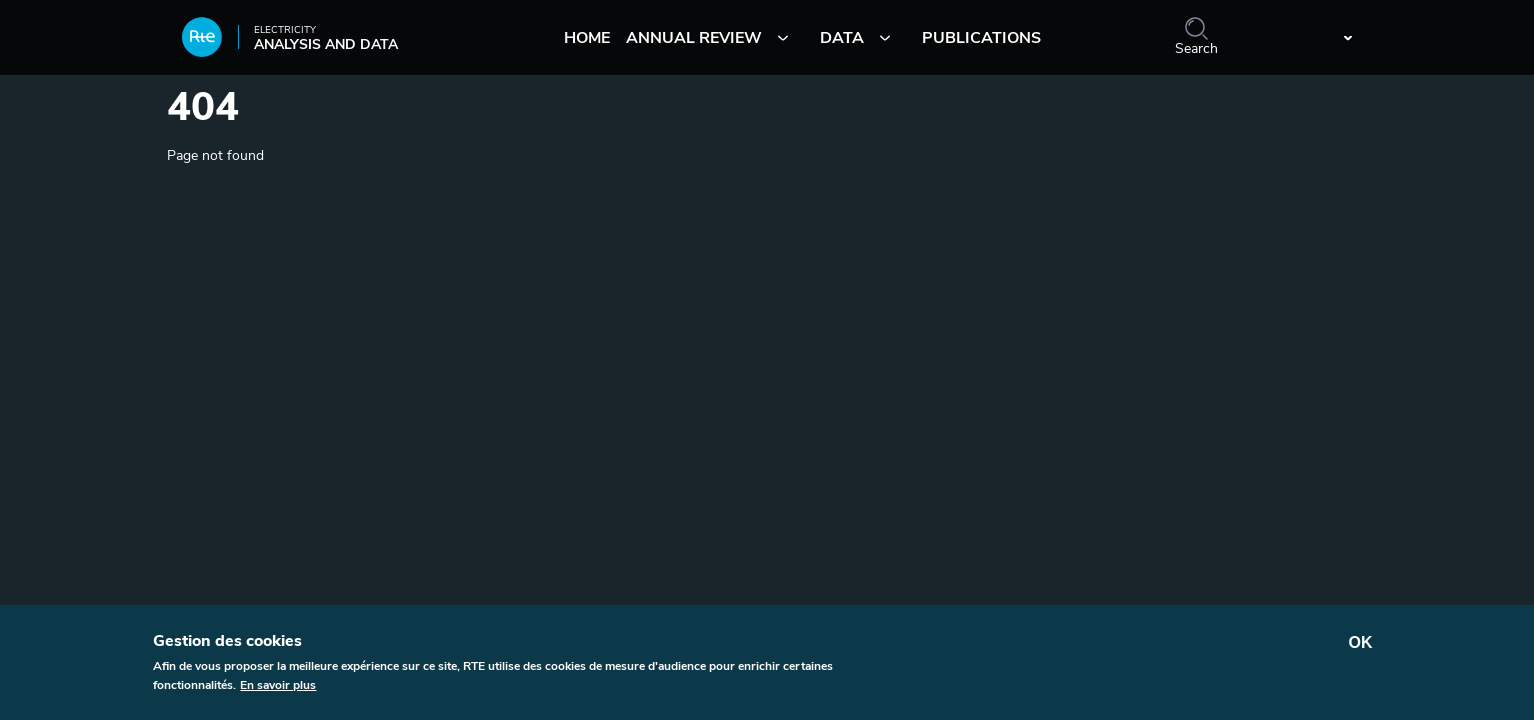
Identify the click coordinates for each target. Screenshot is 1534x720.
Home (587, 38)
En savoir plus (278, 691)
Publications (981, 38)
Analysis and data (290, 43)
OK (1361, 648)
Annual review (694, 38)
